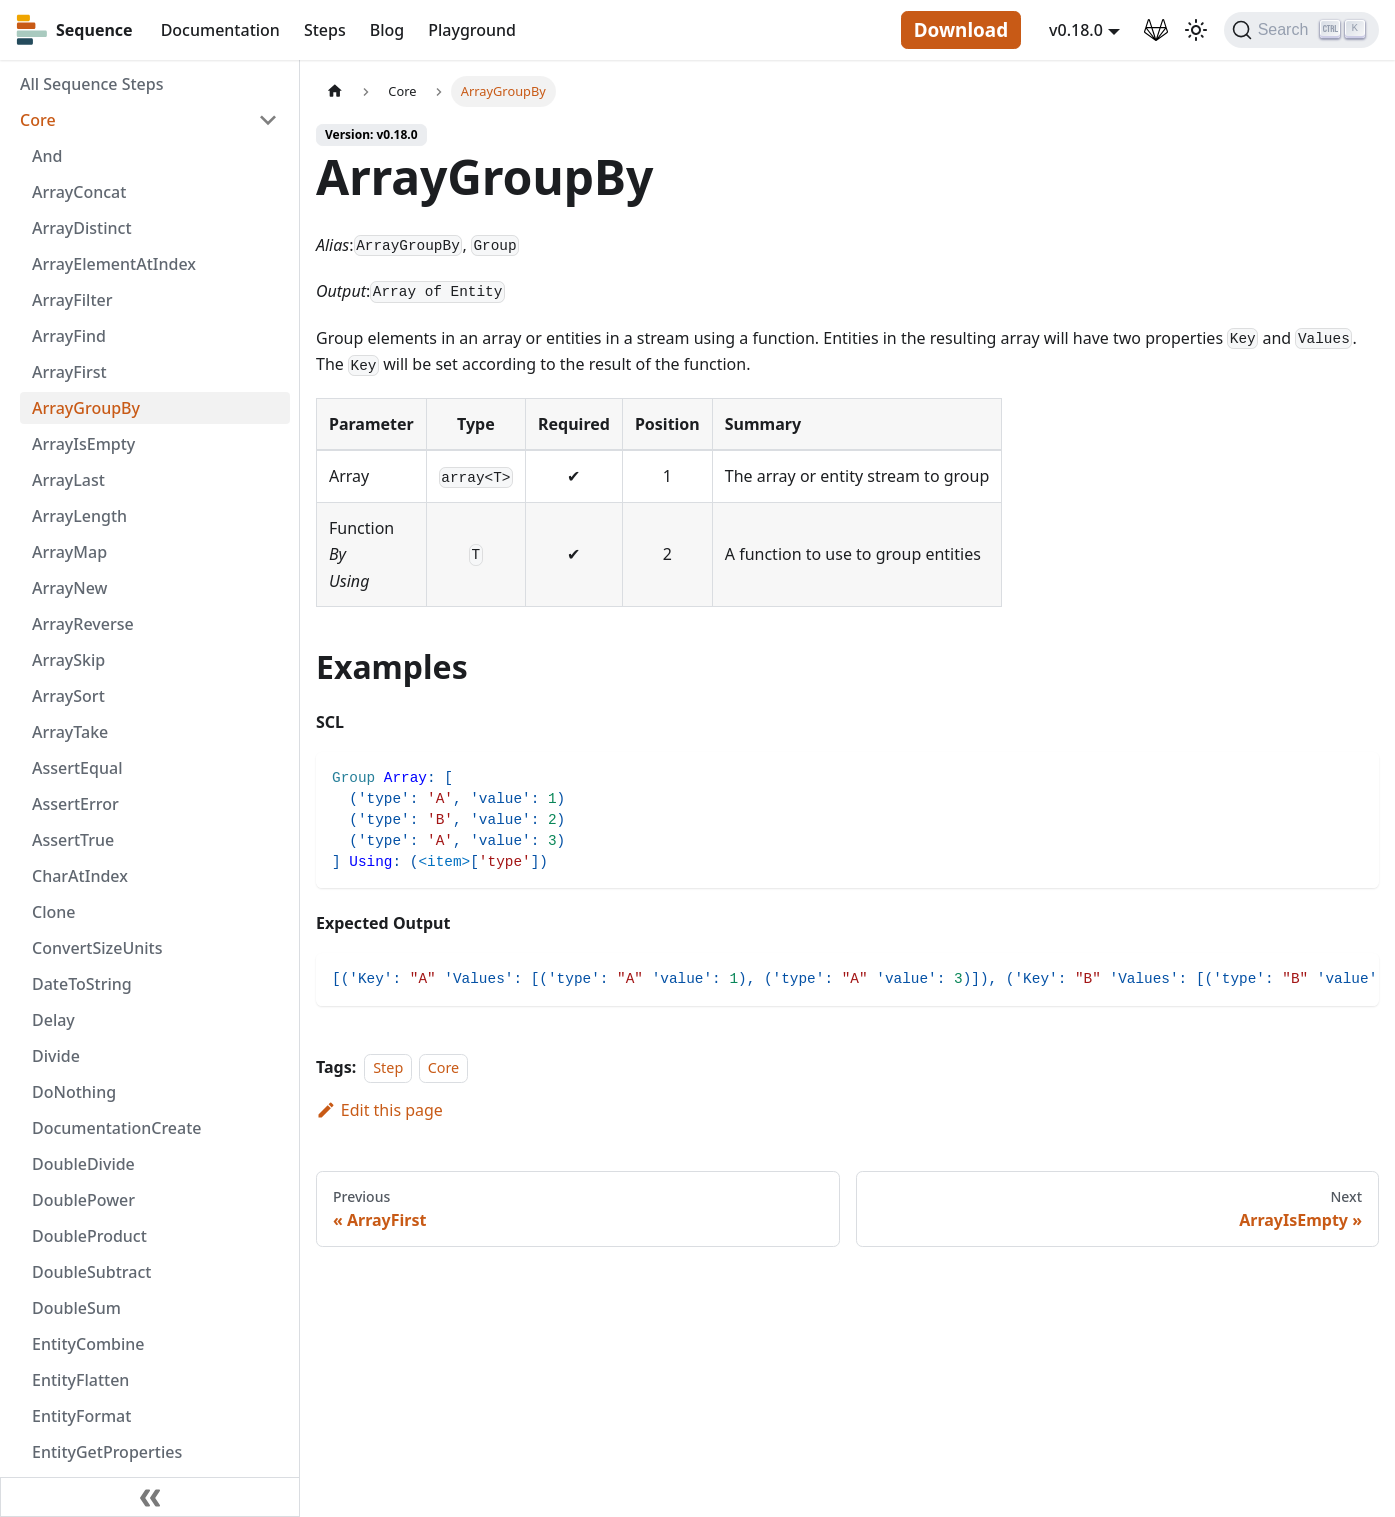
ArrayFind (69, 336)
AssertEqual (77, 768)
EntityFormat (81, 1416)
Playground (472, 30)
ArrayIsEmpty (83, 444)
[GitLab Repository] (1156, 30)
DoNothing (74, 1092)
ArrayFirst (69, 372)
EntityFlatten (80, 1380)
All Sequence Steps (91, 84)
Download (961, 30)
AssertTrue (73, 840)
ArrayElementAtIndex (114, 264)
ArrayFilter (72, 300)
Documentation (220, 30)
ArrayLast (68, 480)
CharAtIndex (80, 876)
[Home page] (335, 91)
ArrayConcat (79, 192)
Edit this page (379, 1110)
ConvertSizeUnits (97, 948)
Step (388, 1067)
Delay (53, 1020)
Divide (56, 1056)
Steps (325, 30)
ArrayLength (79, 516)
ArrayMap (69, 552)
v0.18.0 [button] (1076, 30)
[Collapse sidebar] (150, 1497)
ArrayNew (70, 588)
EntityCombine (88, 1344)
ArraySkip (68, 660)
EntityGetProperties (107, 1452)
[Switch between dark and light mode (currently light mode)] (1196, 30)
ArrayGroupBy (86, 408)
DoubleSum (76, 1308)
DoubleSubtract (91, 1272)
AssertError (75, 804)
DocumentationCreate (117, 1128)
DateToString (82, 984)
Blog (387, 30)
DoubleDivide (83, 1164)
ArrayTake (70, 732)
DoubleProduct (89, 1236)
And (47, 156)
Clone (53, 912)
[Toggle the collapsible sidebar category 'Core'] (268, 120)
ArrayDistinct (82, 228)
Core (38, 120)
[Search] (1301, 30)
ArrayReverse (83, 624)
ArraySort (68, 696)
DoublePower (83, 1200)
